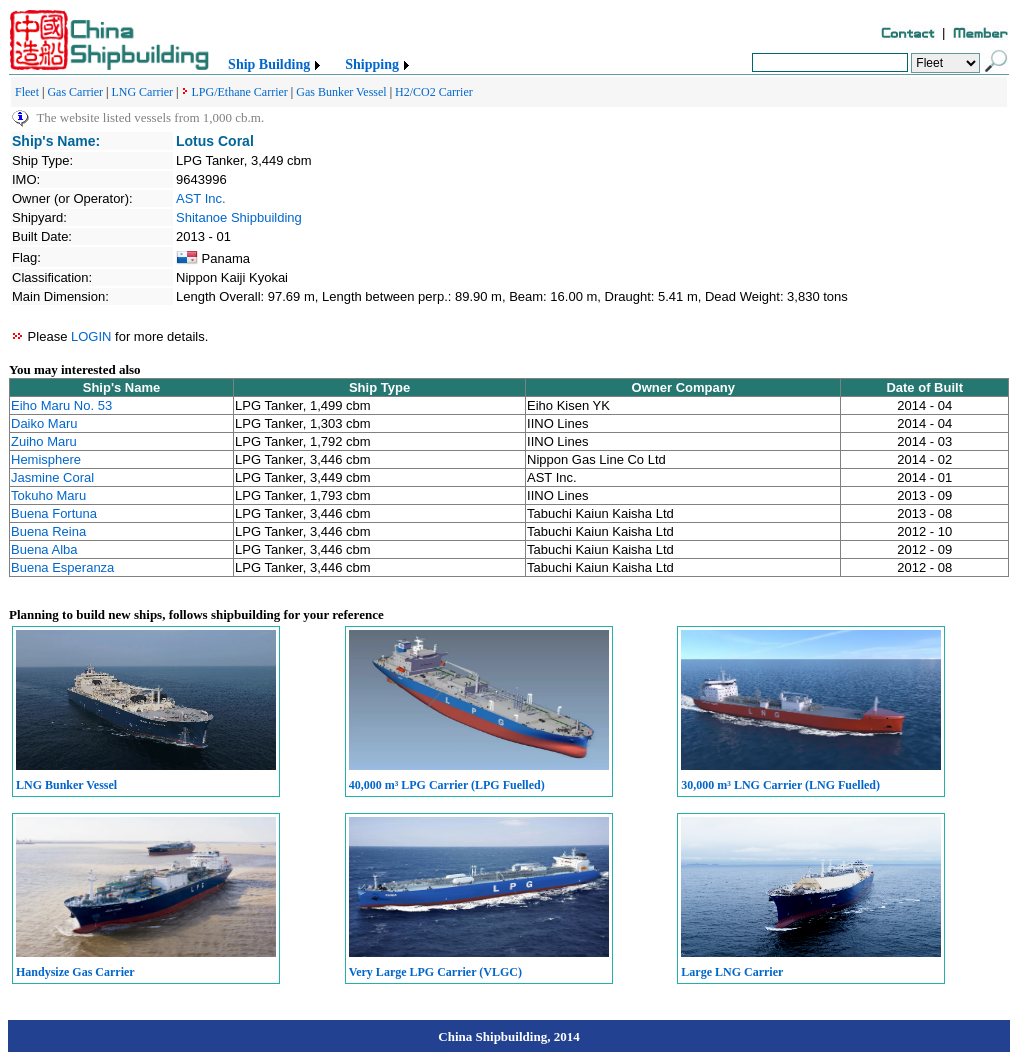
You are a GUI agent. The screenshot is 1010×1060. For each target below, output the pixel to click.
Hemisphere (46, 459)
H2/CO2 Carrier (434, 92)
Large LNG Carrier (732, 972)
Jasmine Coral (52, 477)
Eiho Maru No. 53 (61, 405)
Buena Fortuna (54, 513)
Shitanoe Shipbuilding (239, 217)
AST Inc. (201, 198)
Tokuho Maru (48, 495)
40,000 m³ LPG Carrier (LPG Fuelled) (447, 785)
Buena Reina (48, 531)
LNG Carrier (142, 92)
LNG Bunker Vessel (66, 785)
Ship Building (269, 64)
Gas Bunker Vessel (341, 92)
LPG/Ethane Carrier (240, 92)
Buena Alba (44, 549)
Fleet (27, 92)
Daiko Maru (44, 423)
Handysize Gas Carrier (75, 972)
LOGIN (91, 336)
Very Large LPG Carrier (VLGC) (435, 972)
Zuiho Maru (44, 441)
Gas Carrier (75, 92)
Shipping (372, 64)
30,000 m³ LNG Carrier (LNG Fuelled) (780, 785)
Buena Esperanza (62, 567)
